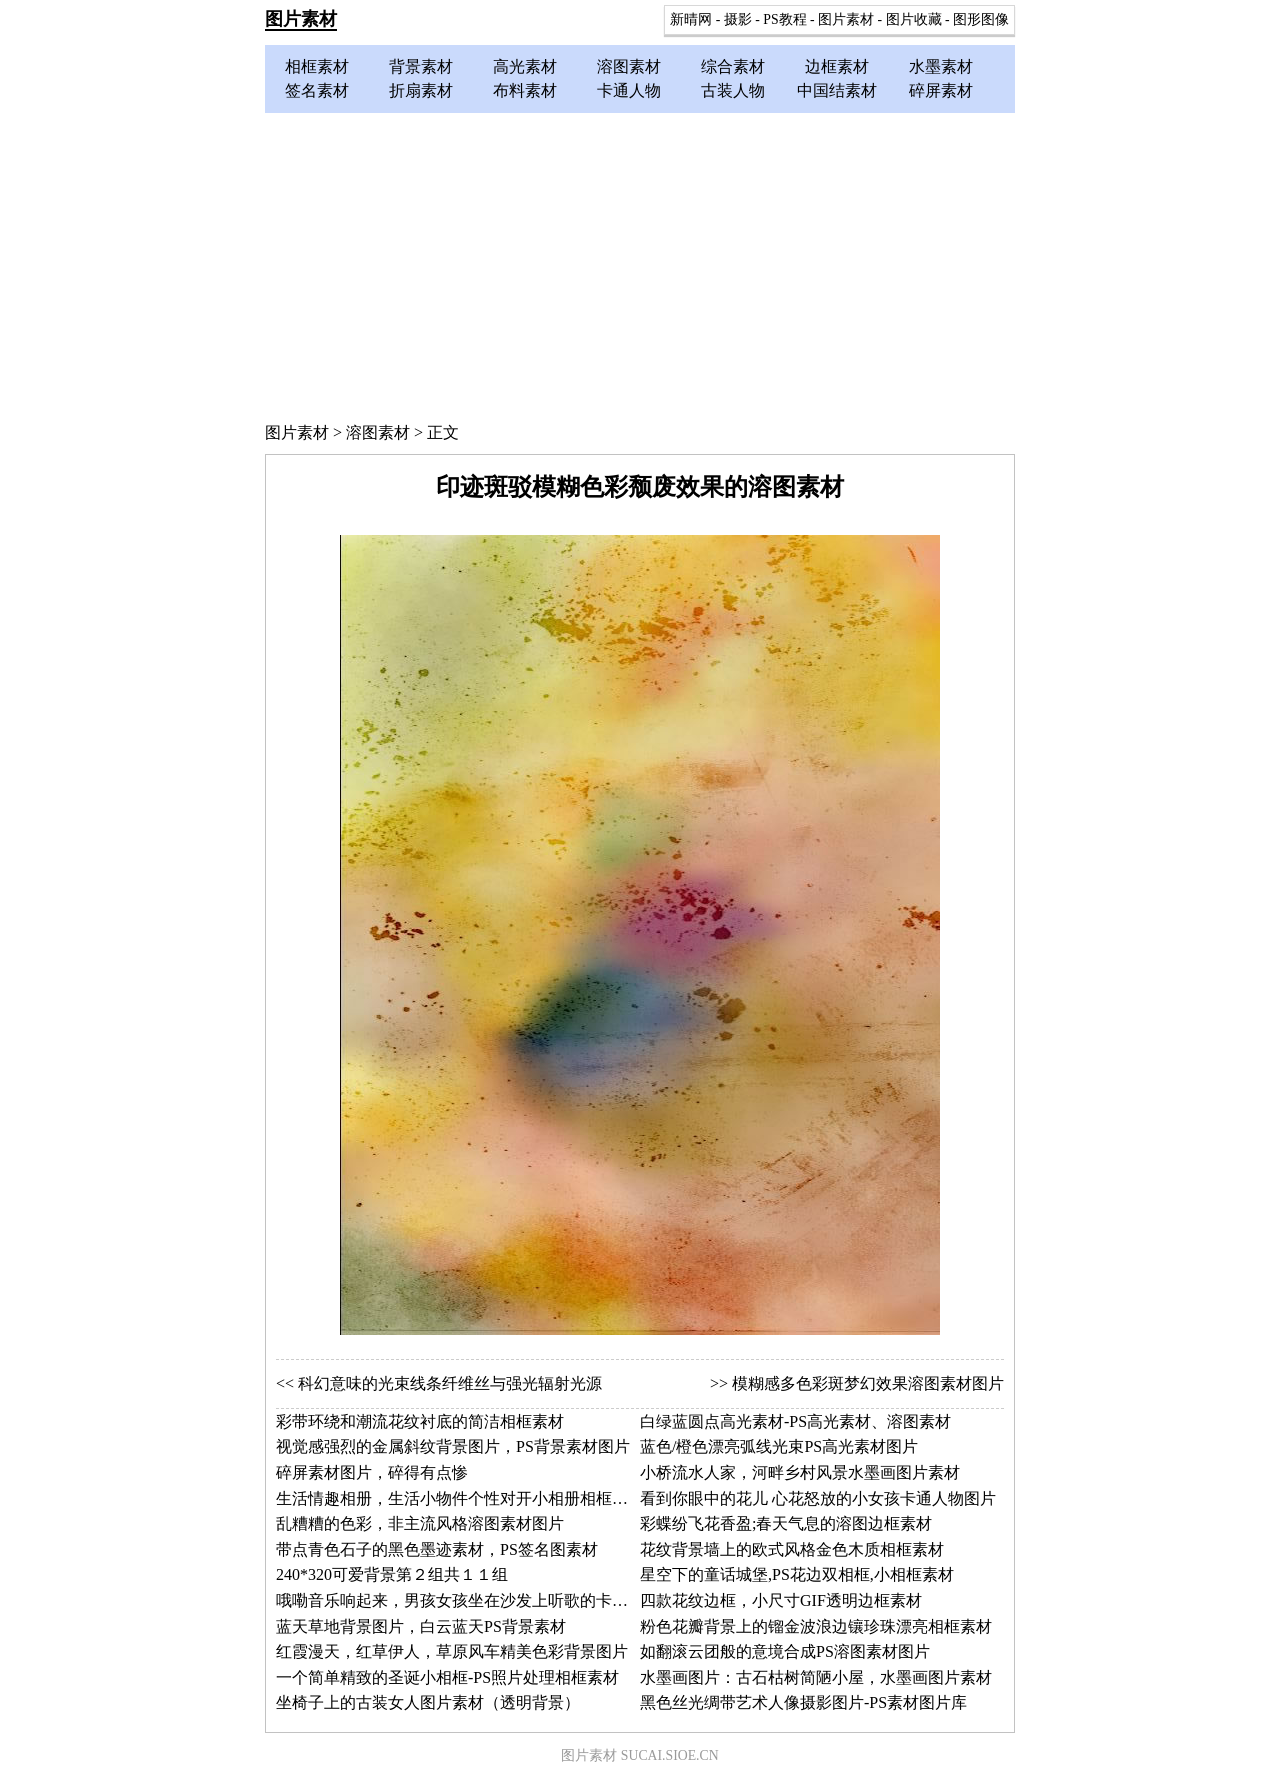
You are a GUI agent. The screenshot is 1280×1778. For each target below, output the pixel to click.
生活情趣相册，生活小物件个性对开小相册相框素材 (460, 1498)
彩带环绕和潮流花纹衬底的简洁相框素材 (420, 1421)
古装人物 (733, 90)
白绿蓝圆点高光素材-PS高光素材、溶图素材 (795, 1421)
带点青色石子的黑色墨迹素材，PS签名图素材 (437, 1549)
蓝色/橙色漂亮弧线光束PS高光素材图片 (779, 1446)
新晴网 (691, 19)
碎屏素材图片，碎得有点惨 (372, 1472)
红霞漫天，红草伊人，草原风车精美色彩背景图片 (452, 1651)
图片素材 (301, 19)
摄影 (738, 19)
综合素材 (733, 66)
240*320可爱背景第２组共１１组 (392, 1574)
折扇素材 (421, 90)
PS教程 (784, 19)
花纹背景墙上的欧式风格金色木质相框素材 (792, 1549)
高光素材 (525, 66)
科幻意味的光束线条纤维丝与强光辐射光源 (450, 1383)
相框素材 (317, 66)
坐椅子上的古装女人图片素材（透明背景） (428, 1702)
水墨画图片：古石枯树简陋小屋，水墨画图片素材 (816, 1677)
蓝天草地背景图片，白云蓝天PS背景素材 (421, 1626)
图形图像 (981, 19)
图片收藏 (914, 19)
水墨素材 (941, 66)
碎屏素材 (941, 90)
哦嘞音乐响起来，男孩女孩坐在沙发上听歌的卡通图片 (468, 1600)
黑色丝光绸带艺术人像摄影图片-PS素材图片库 (803, 1702)
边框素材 (837, 66)
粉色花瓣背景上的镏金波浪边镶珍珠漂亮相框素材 (816, 1626)
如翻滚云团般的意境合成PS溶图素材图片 (785, 1651)
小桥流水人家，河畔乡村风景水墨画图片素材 (800, 1472)
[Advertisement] (640, 263)
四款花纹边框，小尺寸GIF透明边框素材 (781, 1600)
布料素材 (525, 90)
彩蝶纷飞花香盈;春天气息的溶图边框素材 (786, 1523)
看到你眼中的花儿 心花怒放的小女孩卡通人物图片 (818, 1498)
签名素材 (317, 90)
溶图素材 (629, 66)
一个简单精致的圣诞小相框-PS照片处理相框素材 (447, 1677)
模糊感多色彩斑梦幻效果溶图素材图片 (868, 1383)
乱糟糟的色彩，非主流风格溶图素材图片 (420, 1523)
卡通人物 (629, 90)
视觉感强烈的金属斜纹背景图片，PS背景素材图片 (453, 1446)
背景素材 (421, 66)
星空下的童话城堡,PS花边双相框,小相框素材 (797, 1574)
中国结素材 (837, 90)
